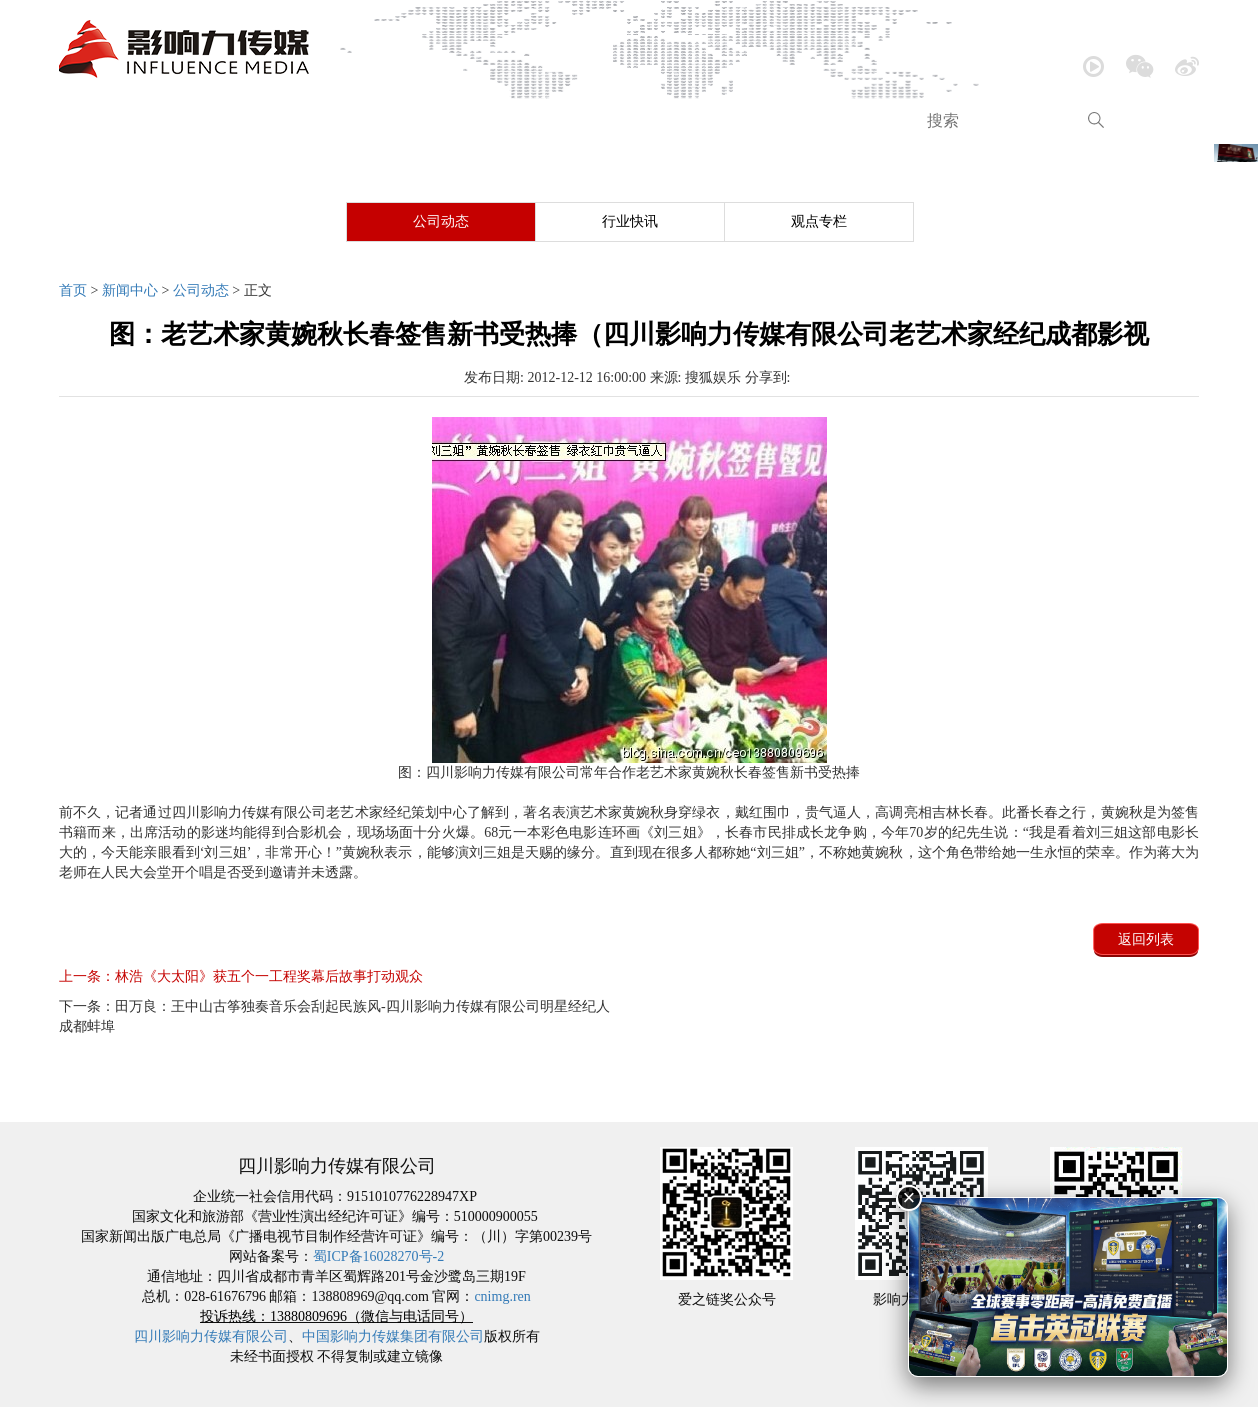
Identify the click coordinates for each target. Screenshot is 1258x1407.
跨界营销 (832, 120)
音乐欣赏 (402, 120)
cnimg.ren (502, 1296)
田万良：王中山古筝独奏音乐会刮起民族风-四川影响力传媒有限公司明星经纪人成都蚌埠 (334, 1016)
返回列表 (1146, 939)
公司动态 (441, 221)
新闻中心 (294, 120)
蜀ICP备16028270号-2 (378, 1256)
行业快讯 (630, 221)
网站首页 (128, 1103)
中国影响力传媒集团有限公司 (393, 1336)
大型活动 (509, 120)
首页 (95, 120)
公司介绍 (187, 120)
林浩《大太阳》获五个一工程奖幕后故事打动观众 (241, 976)
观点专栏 (819, 221)
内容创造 (617, 120)
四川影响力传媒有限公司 (211, 1336)
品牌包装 (724, 120)
